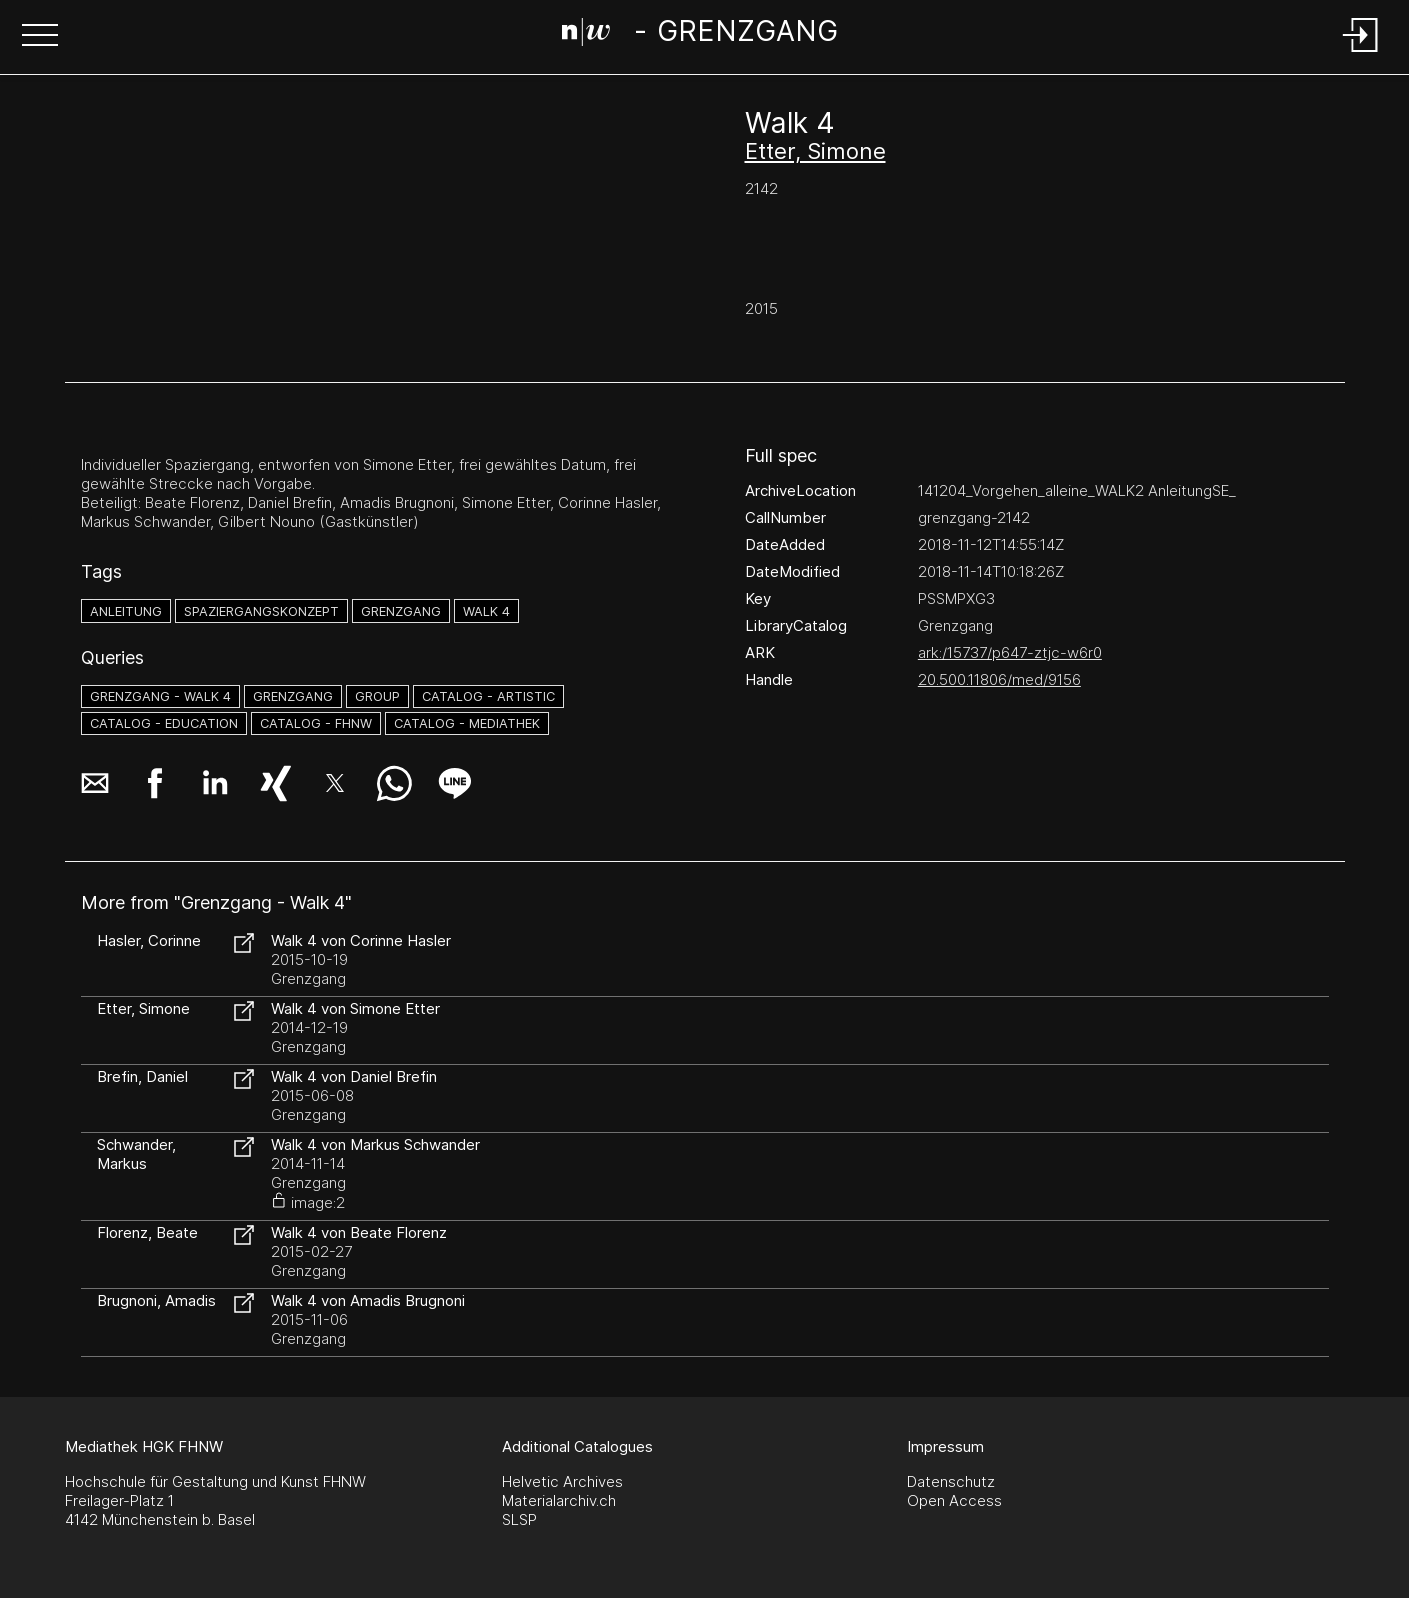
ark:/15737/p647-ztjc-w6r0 (1010, 652)
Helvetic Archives (562, 1481)
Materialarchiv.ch (559, 1500)
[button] (40, 37)
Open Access (954, 1500)
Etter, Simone (815, 151)
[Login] (1361, 53)
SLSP (519, 1519)
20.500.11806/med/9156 (999, 679)
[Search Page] (700, 35)
